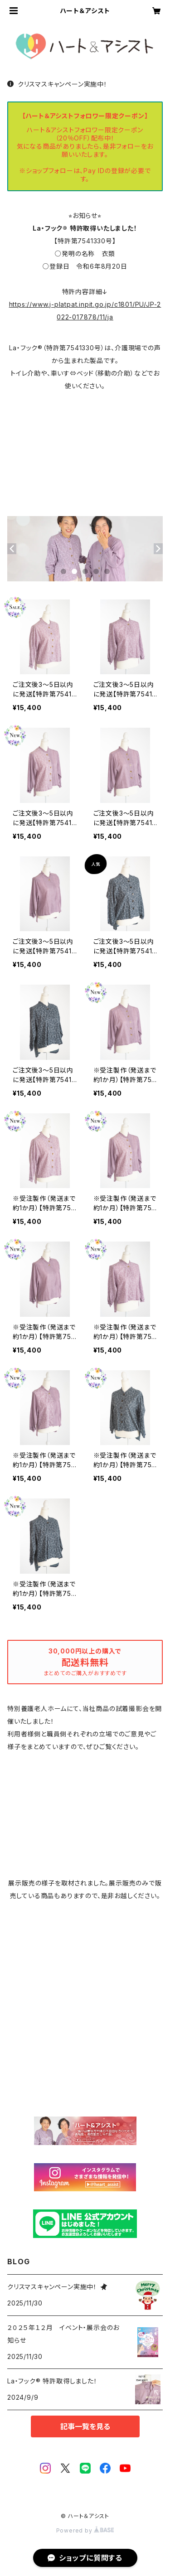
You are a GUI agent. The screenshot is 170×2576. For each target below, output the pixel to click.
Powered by (85, 2530)
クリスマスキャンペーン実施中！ (57, 84)
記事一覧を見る (85, 2426)
